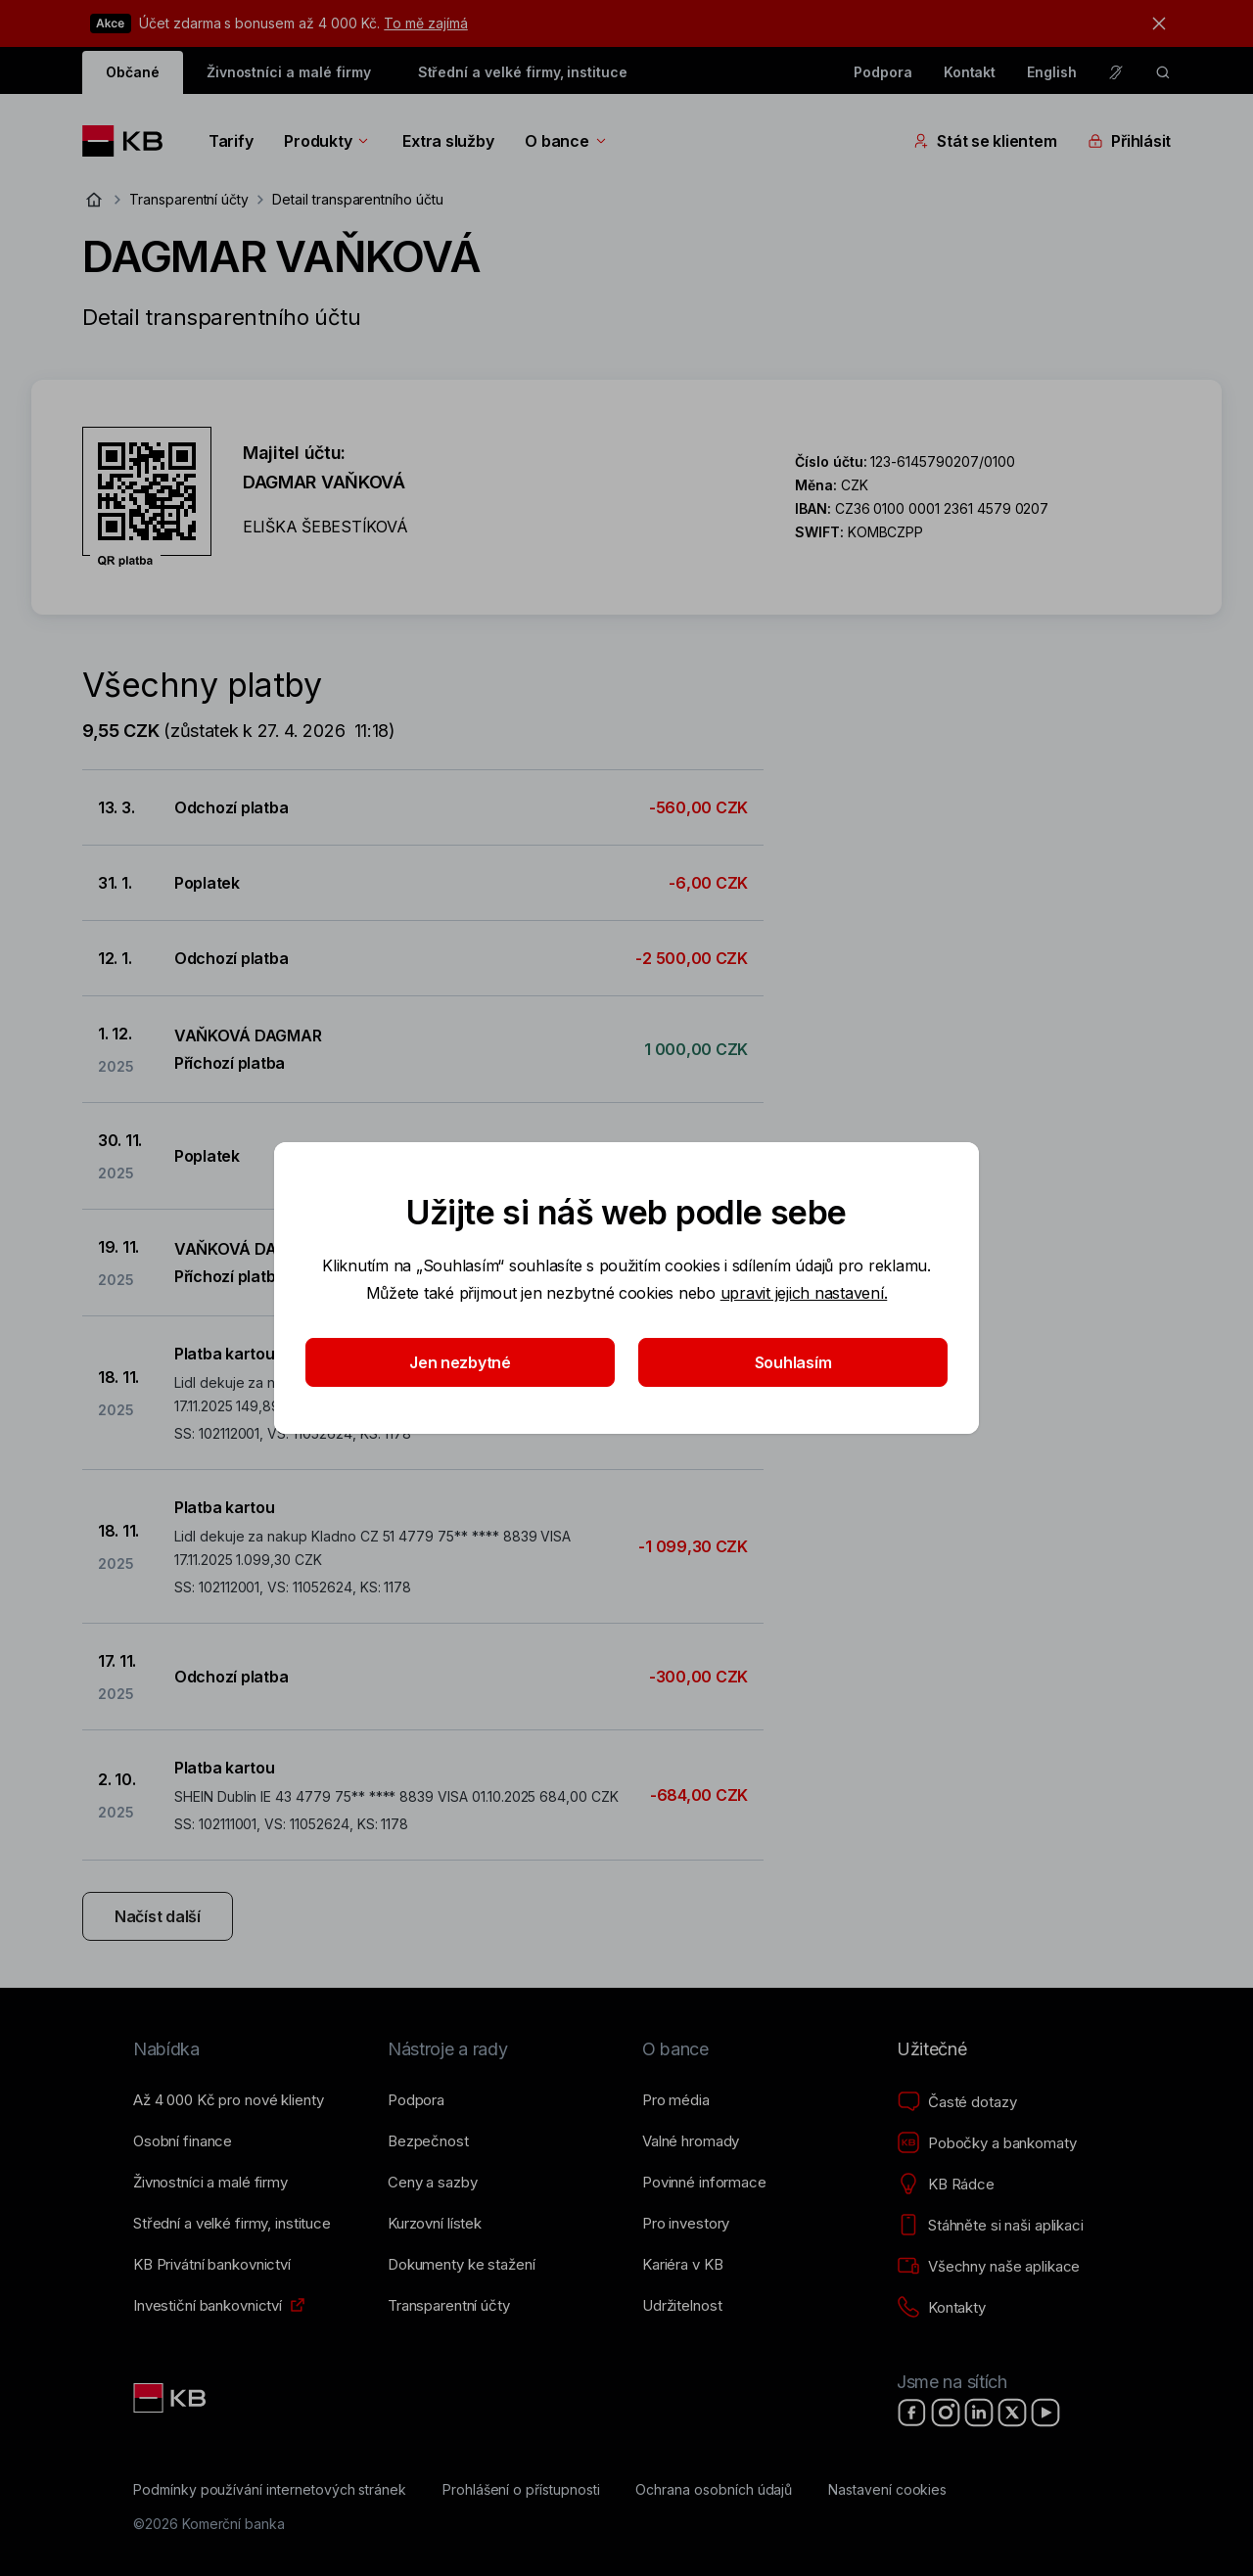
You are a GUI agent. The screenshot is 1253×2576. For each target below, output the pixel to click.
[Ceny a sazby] (432, 2182)
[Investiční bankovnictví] (207, 2306)
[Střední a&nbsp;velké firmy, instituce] (232, 2223)
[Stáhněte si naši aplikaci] (990, 2225)
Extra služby (447, 141)
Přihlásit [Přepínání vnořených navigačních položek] (1129, 141)
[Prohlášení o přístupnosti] (521, 2490)
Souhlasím (793, 1362)
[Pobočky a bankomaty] (987, 2143)
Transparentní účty (189, 199)
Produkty (327, 141)
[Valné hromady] (690, 2141)
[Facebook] (912, 2412)
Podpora (883, 72)
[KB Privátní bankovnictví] (212, 2264)
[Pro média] (676, 2100)
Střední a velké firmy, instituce (522, 72)
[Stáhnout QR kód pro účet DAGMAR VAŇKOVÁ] (146, 497)
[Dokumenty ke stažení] (461, 2264)
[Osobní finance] (182, 2141)
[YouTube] (1045, 2412)
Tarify (231, 141)
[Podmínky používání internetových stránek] (269, 2490)
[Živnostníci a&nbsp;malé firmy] (210, 2182)
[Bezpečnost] (428, 2141)
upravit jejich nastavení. (804, 1293)
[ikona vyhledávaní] (1163, 72)
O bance (566, 141)
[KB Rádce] (946, 2184)
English (1052, 72)
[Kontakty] (941, 2308)
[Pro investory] (685, 2223)
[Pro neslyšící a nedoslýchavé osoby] (1116, 72)
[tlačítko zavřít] (1154, 23)
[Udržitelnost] (681, 2306)
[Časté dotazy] (956, 2102)
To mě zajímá (425, 23)
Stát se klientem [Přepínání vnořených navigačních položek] (984, 141)
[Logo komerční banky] (129, 141)
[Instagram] (945, 2412)
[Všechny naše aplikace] (988, 2266)
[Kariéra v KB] (682, 2264)
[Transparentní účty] (449, 2306)
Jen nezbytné (460, 1362)
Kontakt (970, 72)
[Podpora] (416, 2100)
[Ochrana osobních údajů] (713, 2490)
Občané (133, 72)
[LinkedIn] (979, 2412)
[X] (1012, 2412)
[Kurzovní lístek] (435, 2223)
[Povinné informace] (704, 2182)
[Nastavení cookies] (887, 2490)
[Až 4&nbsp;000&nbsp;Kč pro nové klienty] (228, 2100)
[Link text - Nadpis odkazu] (171, 2398)
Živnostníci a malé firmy (289, 72)
